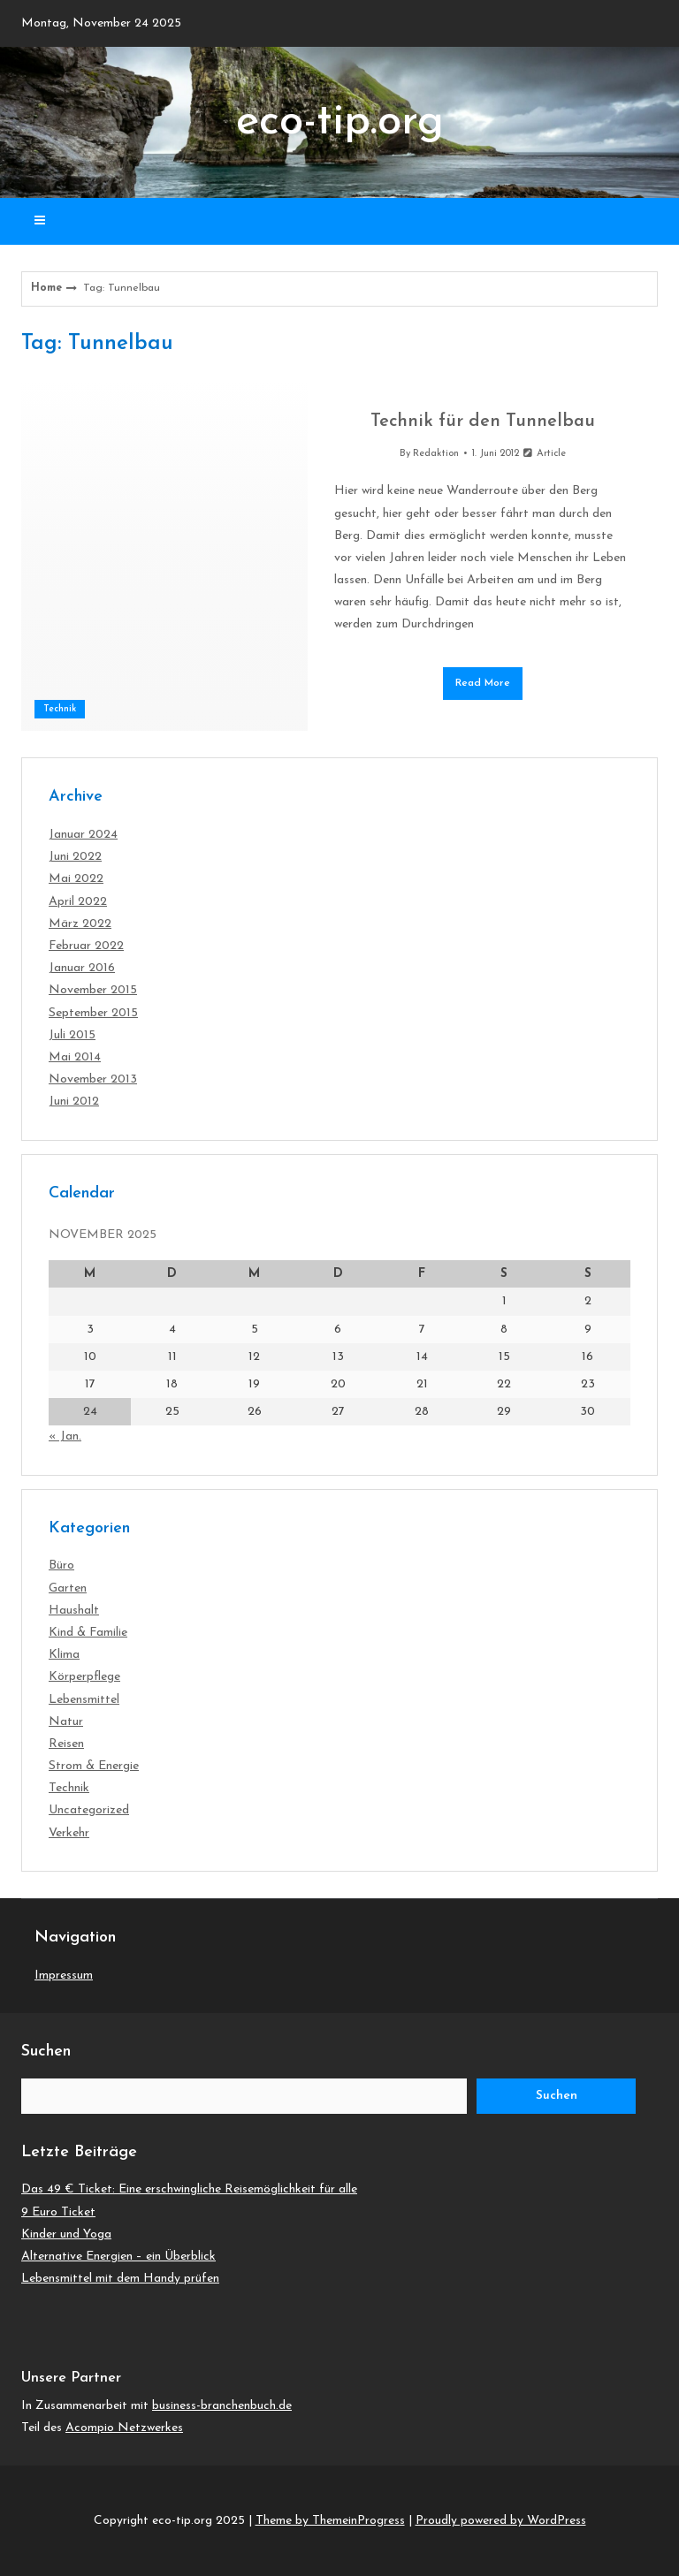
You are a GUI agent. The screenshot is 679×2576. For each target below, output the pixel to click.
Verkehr (69, 1833)
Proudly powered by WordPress (501, 2520)
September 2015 (93, 1013)
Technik (59, 709)
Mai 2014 (75, 1057)
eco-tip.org (340, 122)
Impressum (63, 1975)
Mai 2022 (76, 878)
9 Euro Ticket (58, 2212)
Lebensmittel (84, 1699)
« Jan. (65, 1436)
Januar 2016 (82, 968)
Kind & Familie (88, 1632)
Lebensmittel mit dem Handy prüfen (120, 2278)
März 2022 (80, 924)
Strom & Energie (94, 1766)
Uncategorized (89, 1810)
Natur (66, 1722)
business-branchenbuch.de (222, 2406)
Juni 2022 (75, 856)
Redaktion (436, 454)
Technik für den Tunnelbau (482, 421)
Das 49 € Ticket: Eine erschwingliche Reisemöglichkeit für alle (189, 2189)
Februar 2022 (86, 946)
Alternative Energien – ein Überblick (118, 2256)
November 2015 (93, 990)
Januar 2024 (83, 834)
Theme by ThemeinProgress (330, 2520)
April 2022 (78, 901)
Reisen (66, 1744)
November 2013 (93, 1079)
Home (46, 288)
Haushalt (74, 1610)
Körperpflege (84, 1676)
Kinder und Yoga (66, 2234)
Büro (61, 1565)
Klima (64, 1654)
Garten (68, 1588)
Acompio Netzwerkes (124, 2428)
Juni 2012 (74, 1101)
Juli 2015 (72, 1035)
